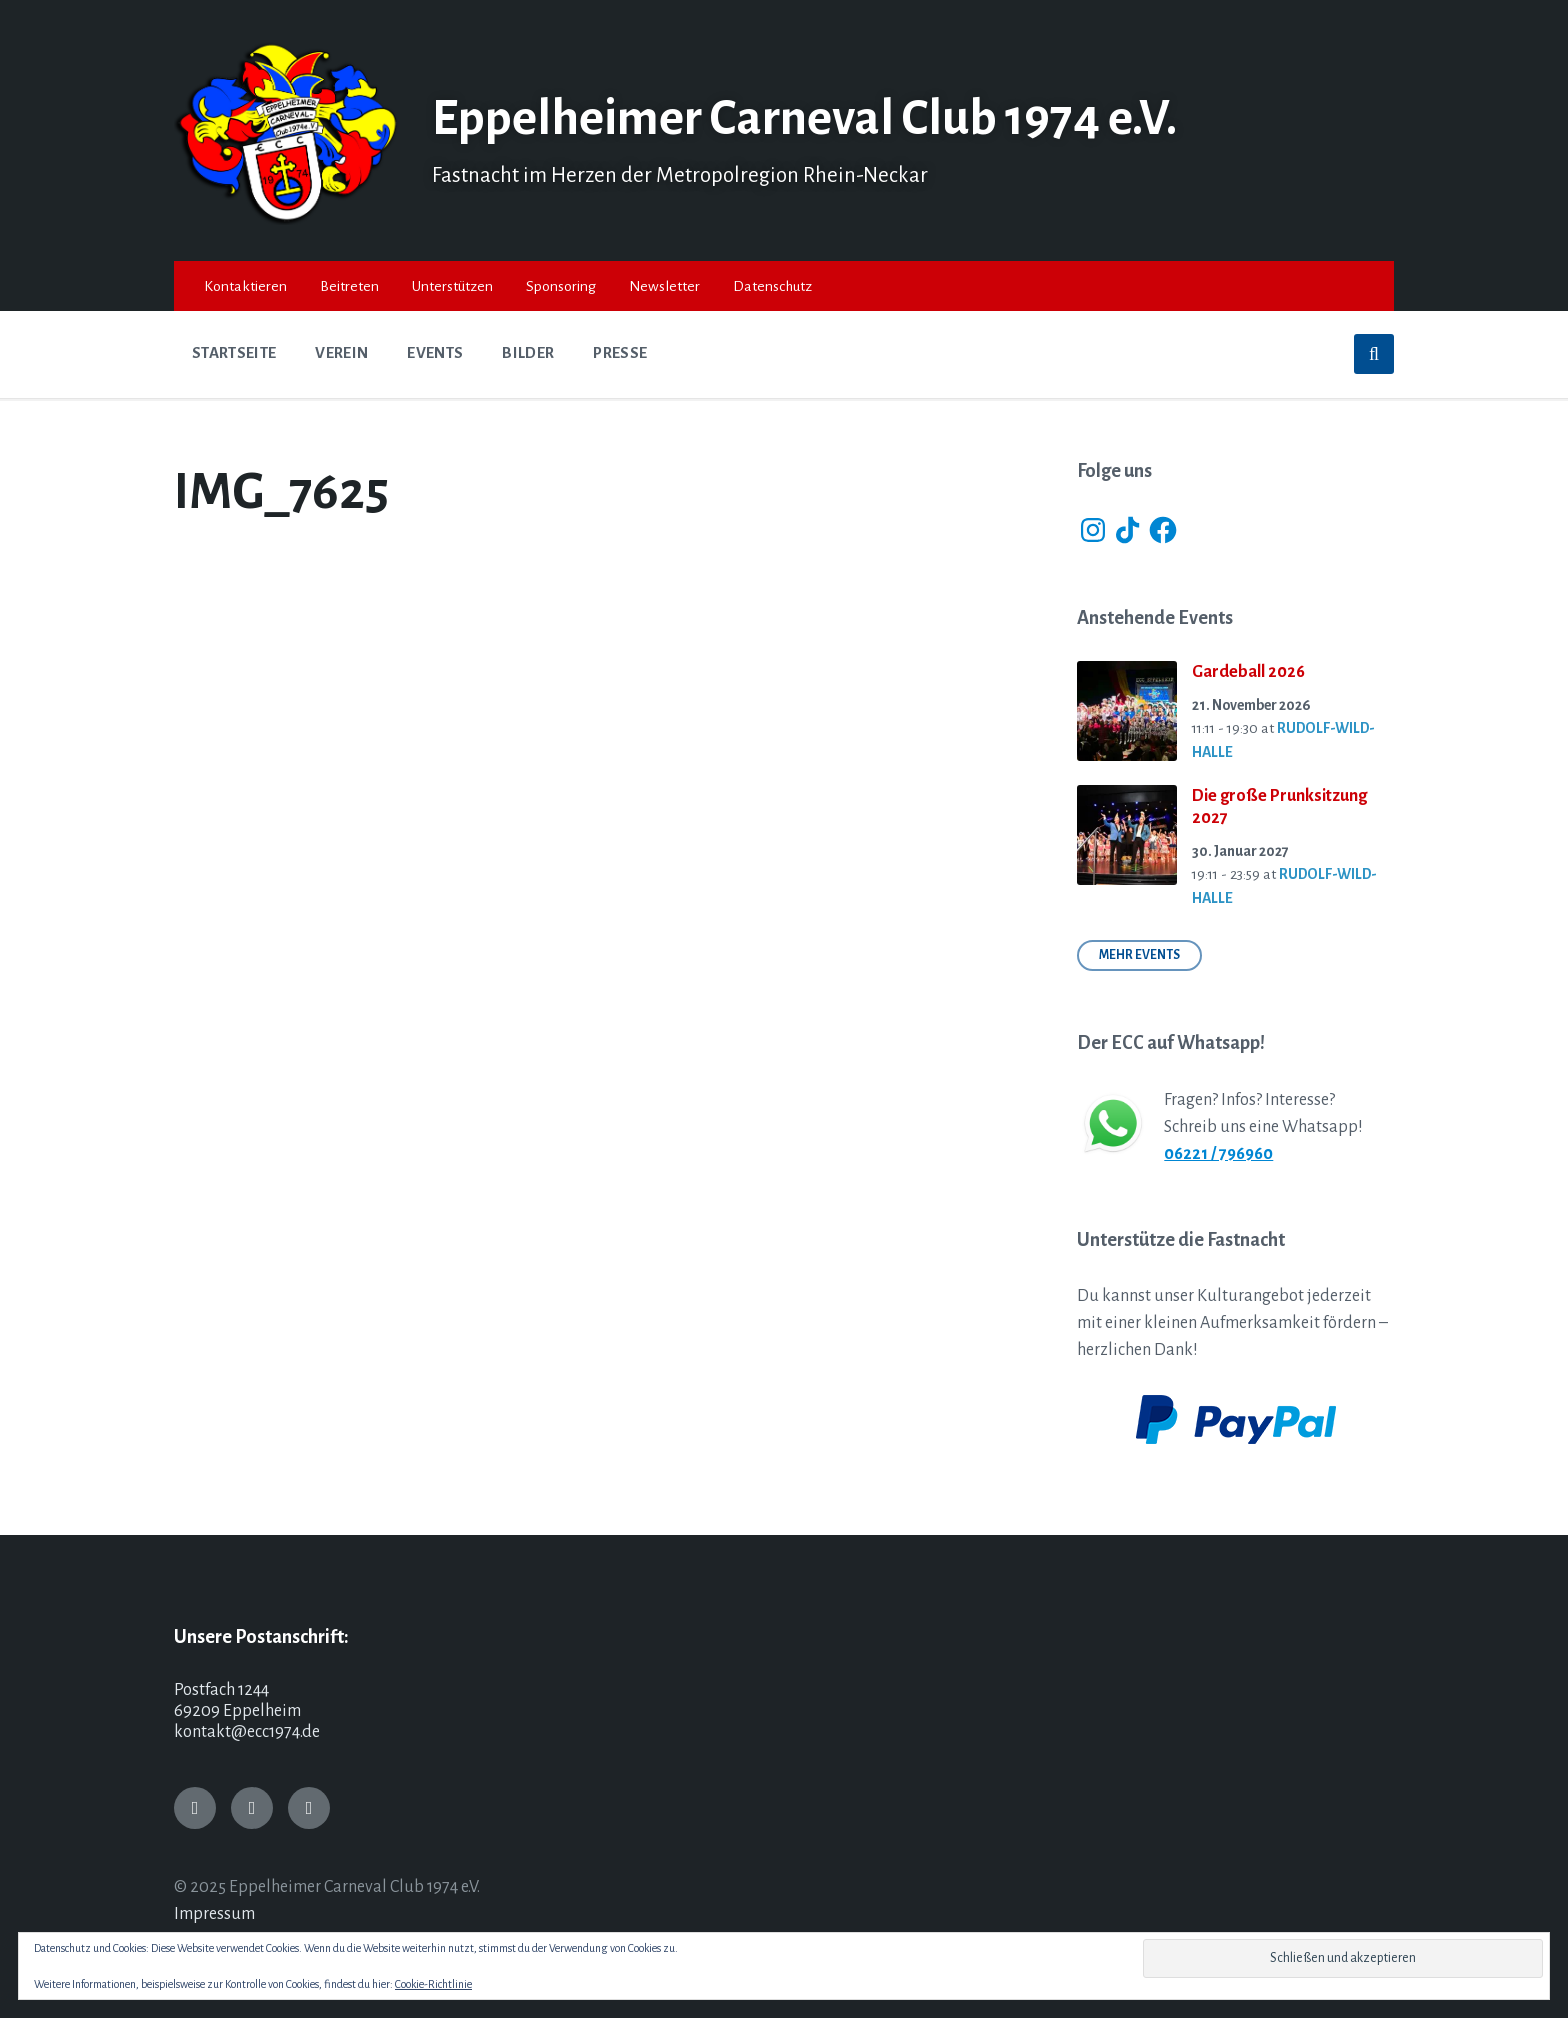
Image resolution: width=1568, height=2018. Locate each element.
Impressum (214, 1914)
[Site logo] (288, 220)
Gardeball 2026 (1248, 672)
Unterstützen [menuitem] (452, 286)
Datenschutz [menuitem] (772, 286)
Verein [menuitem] (341, 353)
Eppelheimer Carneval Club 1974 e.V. (819, 118)
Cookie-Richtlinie (433, 1984)
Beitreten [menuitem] (349, 286)
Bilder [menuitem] (528, 353)
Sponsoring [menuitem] (561, 286)
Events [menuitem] (435, 353)
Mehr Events (1139, 955)
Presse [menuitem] (620, 353)
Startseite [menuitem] (234, 353)
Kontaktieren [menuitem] (245, 286)
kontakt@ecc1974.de (247, 1732)
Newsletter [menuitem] (664, 286)
